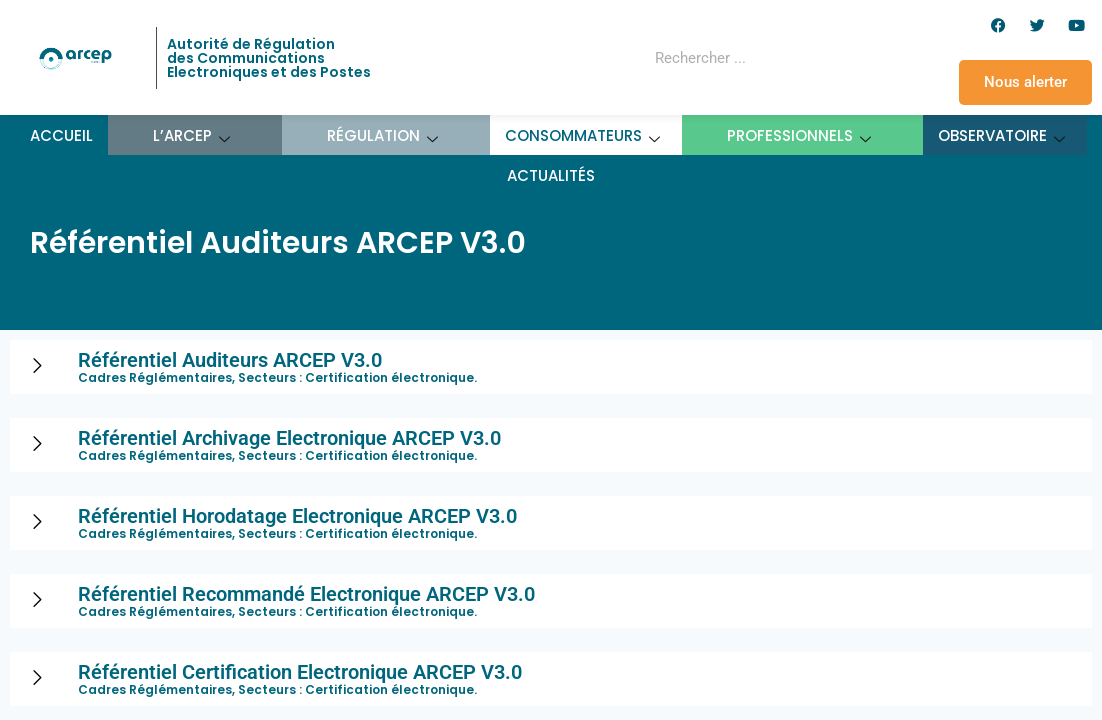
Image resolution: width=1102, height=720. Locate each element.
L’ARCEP (192, 135)
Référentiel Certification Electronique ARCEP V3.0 (300, 672)
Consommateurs (583, 135)
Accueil (61, 135)
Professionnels (799, 135)
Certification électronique (389, 377)
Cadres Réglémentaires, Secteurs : (191, 377)
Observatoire (1002, 135)
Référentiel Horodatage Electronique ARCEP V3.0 (297, 516)
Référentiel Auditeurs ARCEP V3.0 (230, 360)
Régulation (383, 135)
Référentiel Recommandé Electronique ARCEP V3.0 (306, 594)
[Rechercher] (824, 58)
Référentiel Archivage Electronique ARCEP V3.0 (289, 438)
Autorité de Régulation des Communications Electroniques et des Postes (269, 58)
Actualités (551, 175)
